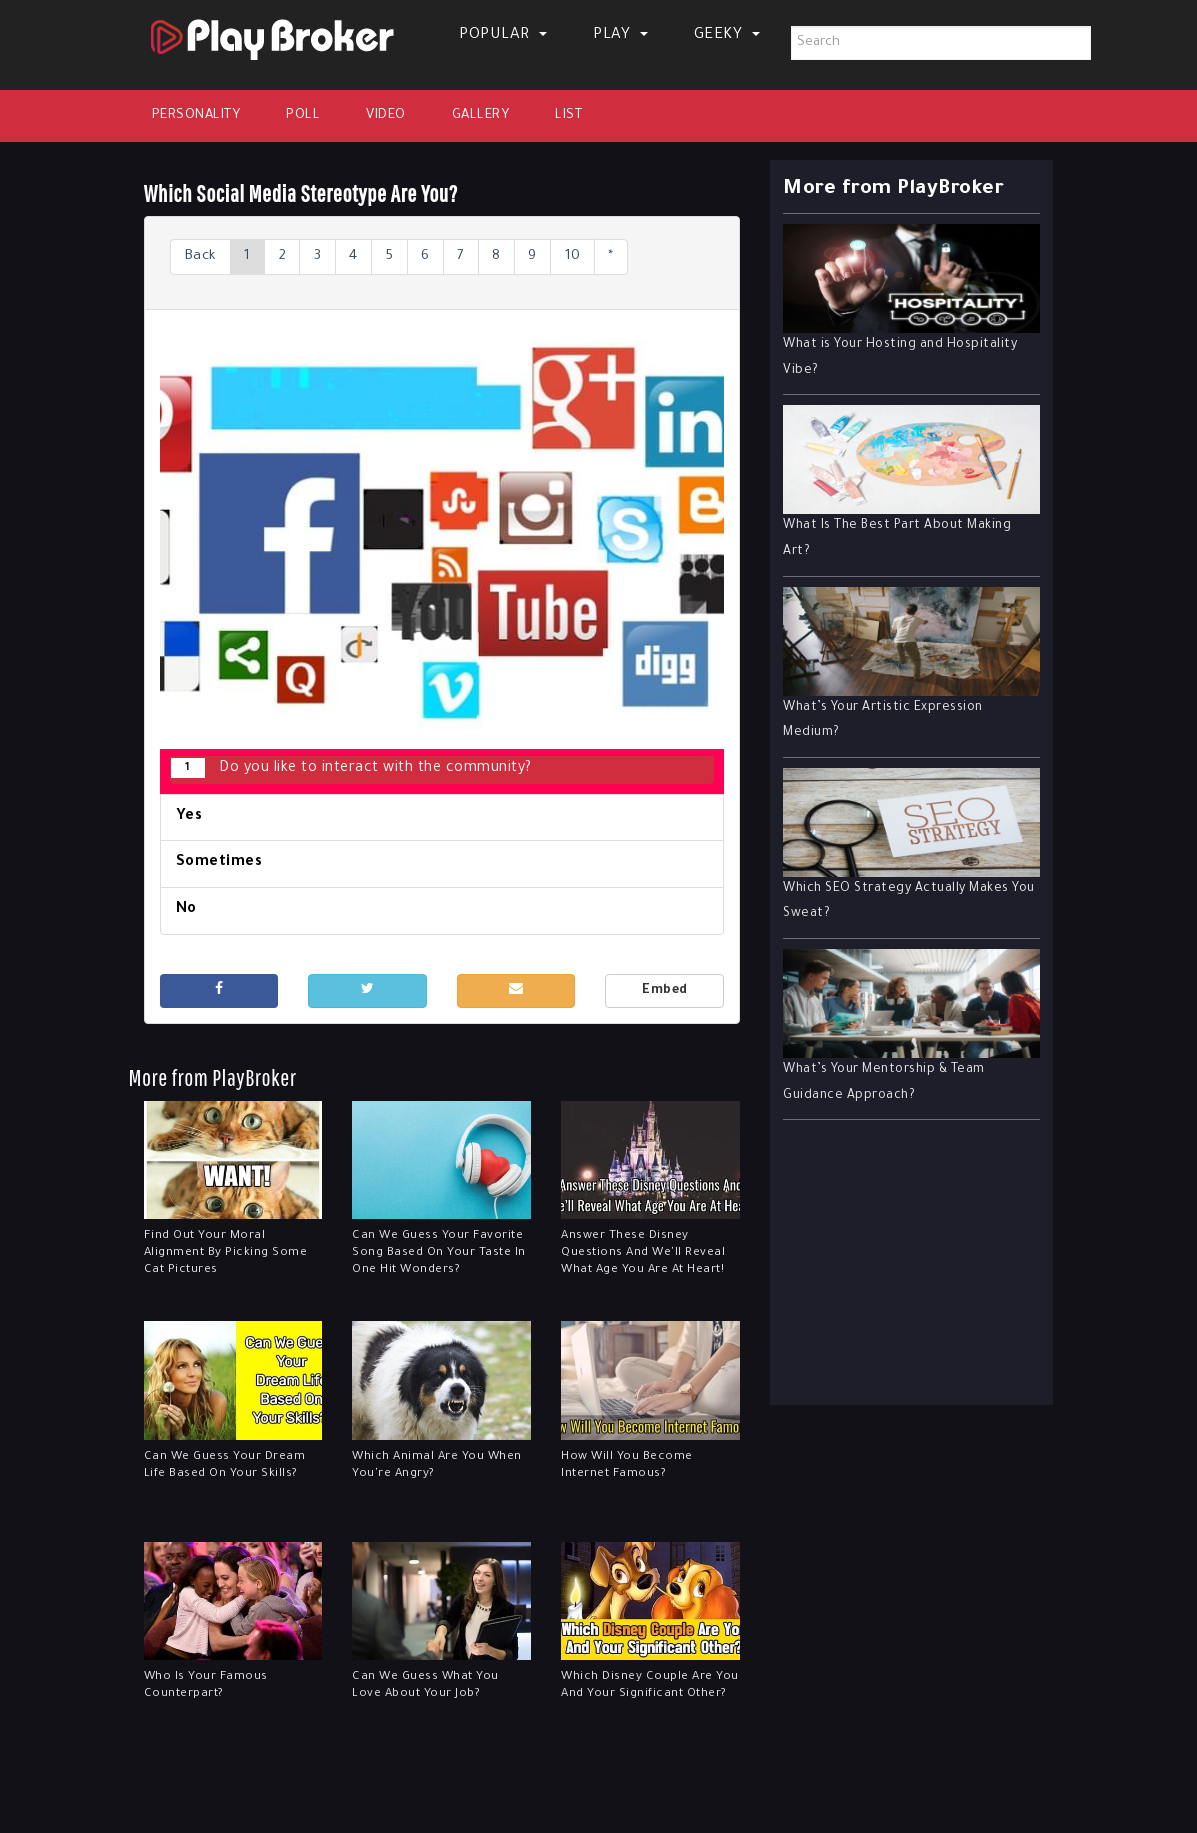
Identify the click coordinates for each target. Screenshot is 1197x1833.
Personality (196, 115)
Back (202, 257)
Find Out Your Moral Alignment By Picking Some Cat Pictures (226, 1254)
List (568, 115)
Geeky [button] (727, 35)
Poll (303, 115)
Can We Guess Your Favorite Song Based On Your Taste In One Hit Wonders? (439, 1254)
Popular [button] (503, 35)
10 (593, 257)
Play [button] (620, 35)
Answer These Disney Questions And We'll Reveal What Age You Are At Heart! (643, 1254)
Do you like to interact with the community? (351, 768)
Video (386, 115)
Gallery (481, 115)
